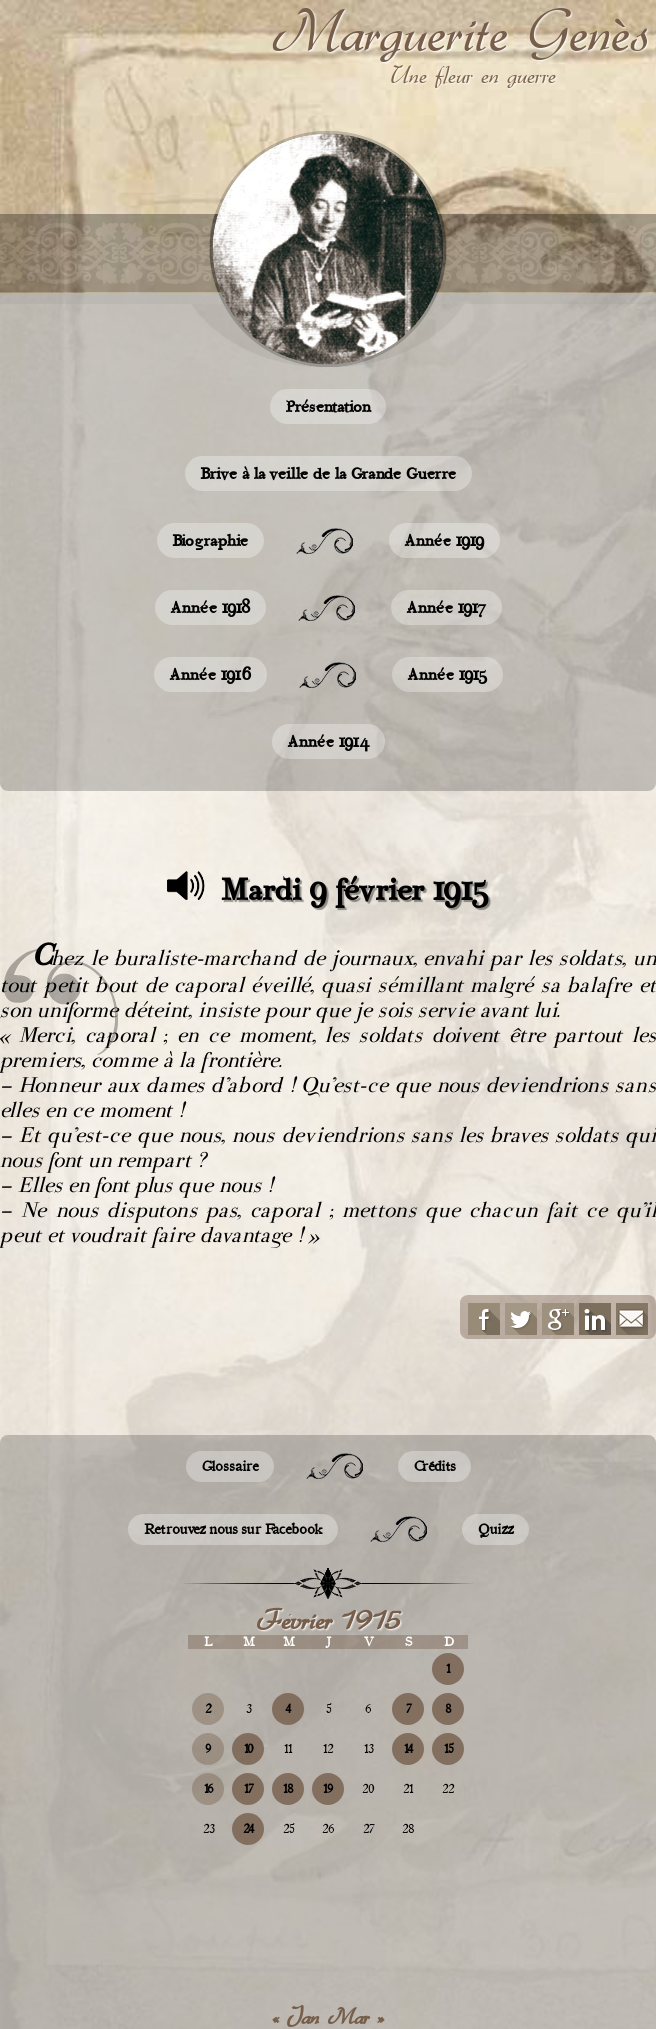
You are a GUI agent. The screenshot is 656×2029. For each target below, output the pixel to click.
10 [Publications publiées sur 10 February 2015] (248, 1749)
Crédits (434, 1466)
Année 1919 (444, 540)
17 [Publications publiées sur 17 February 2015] (248, 1789)
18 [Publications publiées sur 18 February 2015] (288, 1789)
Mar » (356, 2017)
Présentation (328, 406)
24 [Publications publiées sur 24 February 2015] (248, 1829)
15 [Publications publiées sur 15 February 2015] (448, 1749)
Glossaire (230, 1466)
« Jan (295, 2017)
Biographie (210, 540)
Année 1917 (446, 607)
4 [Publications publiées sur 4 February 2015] (288, 1709)
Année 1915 (447, 674)
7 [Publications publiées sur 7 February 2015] (408, 1709)
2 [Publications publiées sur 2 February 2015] (208, 1709)
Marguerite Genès (460, 31)
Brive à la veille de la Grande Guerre (328, 473)
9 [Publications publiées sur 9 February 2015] (208, 1749)
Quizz (495, 1529)
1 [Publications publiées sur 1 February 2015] (448, 1669)
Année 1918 (210, 607)
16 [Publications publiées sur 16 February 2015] (208, 1789)
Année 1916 (210, 674)
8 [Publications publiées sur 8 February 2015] (448, 1709)
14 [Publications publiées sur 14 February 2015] (408, 1749)
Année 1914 (328, 741)
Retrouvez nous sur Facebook (233, 1529)
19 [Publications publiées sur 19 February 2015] (328, 1789)
